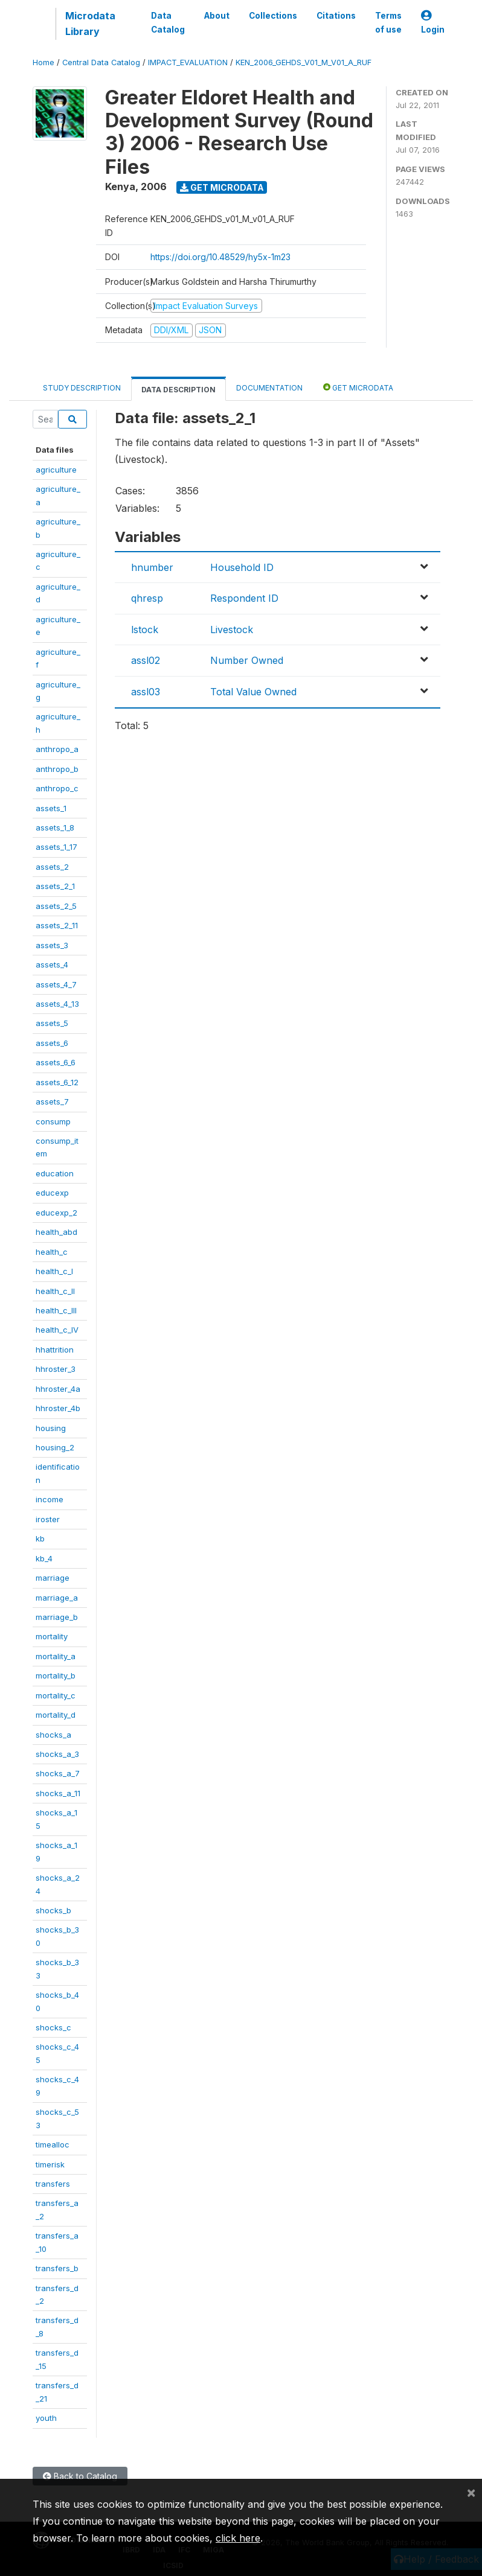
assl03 (145, 692)
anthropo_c (57, 788)
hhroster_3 (56, 1369)
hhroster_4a (58, 1389)
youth (46, 2418)
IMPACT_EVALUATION (188, 62)
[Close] (471, 2492)
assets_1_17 (56, 847)
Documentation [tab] (269, 387)
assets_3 (52, 945)
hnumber (152, 567)
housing (51, 1428)
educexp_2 (56, 1212)
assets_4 (52, 964)
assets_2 (52, 867)
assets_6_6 (56, 1062)
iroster (48, 1519)
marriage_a (57, 1597)
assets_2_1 (55, 886)
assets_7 (52, 1101)
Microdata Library (90, 23)
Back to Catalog (80, 2476)
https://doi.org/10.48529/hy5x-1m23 (220, 257)
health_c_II (55, 1291)
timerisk (50, 2164)
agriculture (56, 469)
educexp (52, 1192)
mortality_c (56, 1695)
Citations (336, 16)
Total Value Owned (253, 692)
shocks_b (53, 1910)
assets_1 (51, 808)
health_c (52, 1252)
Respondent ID (244, 598)
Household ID (242, 567)
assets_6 (52, 1043)
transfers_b (57, 2268)
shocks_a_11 (58, 1793)
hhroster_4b (58, 1408)
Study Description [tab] (82, 387)
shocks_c (53, 2027)
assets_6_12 (57, 1082)
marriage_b (57, 1617)
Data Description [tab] (178, 389)
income (49, 1499)
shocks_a (53, 1734)
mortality (52, 1636)
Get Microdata (222, 187)
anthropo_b (57, 769)
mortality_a (56, 1656)
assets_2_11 (57, 925)
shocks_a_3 (57, 1754)
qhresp (147, 598)
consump (53, 1121)
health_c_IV (57, 1329)
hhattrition (55, 1349)
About (217, 16)
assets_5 (52, 1023)
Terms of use (388, 22)
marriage (52, 1578)
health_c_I (54, 1271)
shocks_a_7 (58, 1773)
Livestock (231, 629)
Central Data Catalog (101, 62)
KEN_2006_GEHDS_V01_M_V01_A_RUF (303, 62)
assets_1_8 (55, 827)
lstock (144, 629)
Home (43, 62)
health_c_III (56, 1310)
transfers (53, 2184)
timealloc (52, 2144)
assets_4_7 (56, 984)
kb (40, 1538)
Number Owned (246, 660)
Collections (273, 16)
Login (433, 22)
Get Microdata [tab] (358, 387)
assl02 (145, 660)
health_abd (56, 1232)
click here (238, 2538)
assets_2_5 (56, 906)
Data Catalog (168, 22)
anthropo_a (57, 749)
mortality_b (56, 1675)
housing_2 (55, 1447)
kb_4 (44, 1558)
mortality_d (56, 1715)
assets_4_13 (57, 1004)
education (55, 1173)
